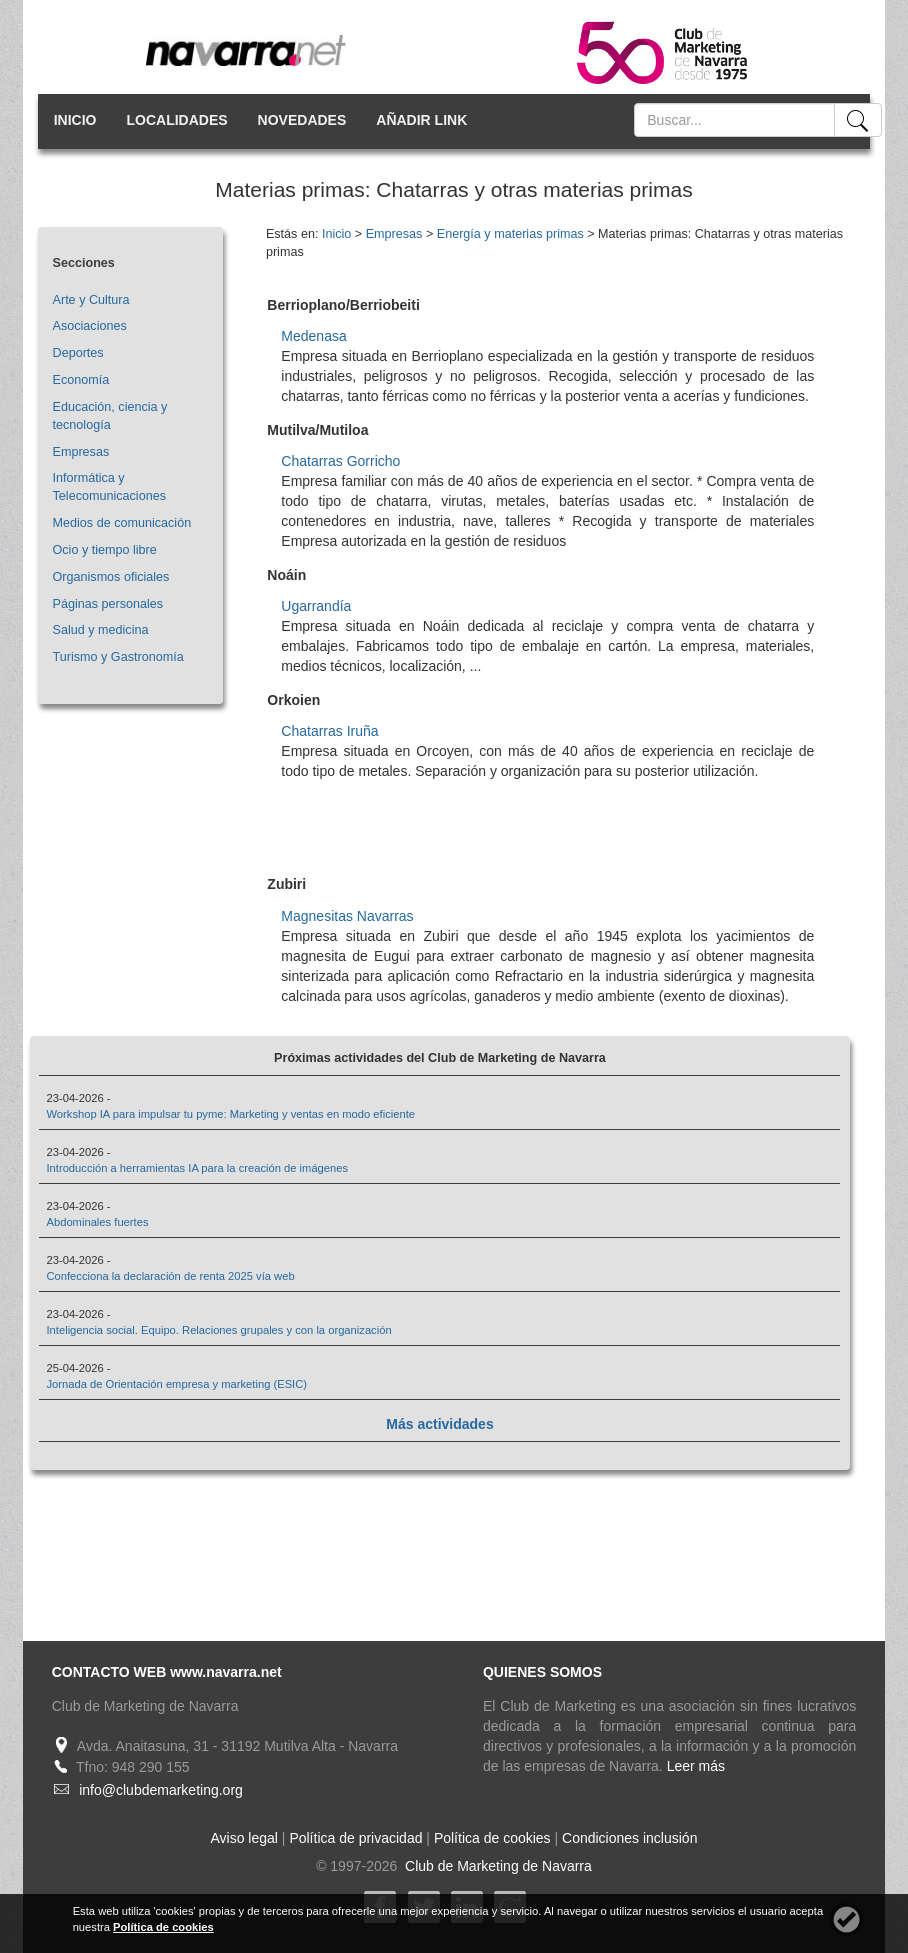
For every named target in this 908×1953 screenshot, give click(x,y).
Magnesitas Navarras (347, 916)
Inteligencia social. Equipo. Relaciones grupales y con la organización (218, 1330)
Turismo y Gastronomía (118, 657)
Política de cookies (492, 1838)
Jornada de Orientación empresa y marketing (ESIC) (176, 1384)
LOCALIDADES (176, 120)
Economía (81, 380)
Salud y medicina (101, 630)
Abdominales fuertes (97, 1222)
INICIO (75, 120)
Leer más (696, 1766)
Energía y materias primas (510, 234)
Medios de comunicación (122, 523)
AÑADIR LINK (421, 120)
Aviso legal (244, 1838)
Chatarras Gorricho (340, 461)
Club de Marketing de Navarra (496, 1866)
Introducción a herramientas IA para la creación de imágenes (197, 1168)
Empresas (81, 452)
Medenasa (313, 336)
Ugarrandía (316, 606)
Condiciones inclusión (629, 1838)
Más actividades (439, 1424)
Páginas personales (108, 604)
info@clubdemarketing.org (161, 1790)
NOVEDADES (302, 120)
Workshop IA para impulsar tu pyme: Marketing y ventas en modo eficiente (230, 1114)
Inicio (336, 234)
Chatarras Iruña (329, 731)
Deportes (78, 353)
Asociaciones (90, 326)
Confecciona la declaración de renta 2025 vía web (170, 1276)
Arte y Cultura (91, 300)
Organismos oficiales (111, 577)
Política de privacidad (355, 1838)
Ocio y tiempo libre (105, 550)
